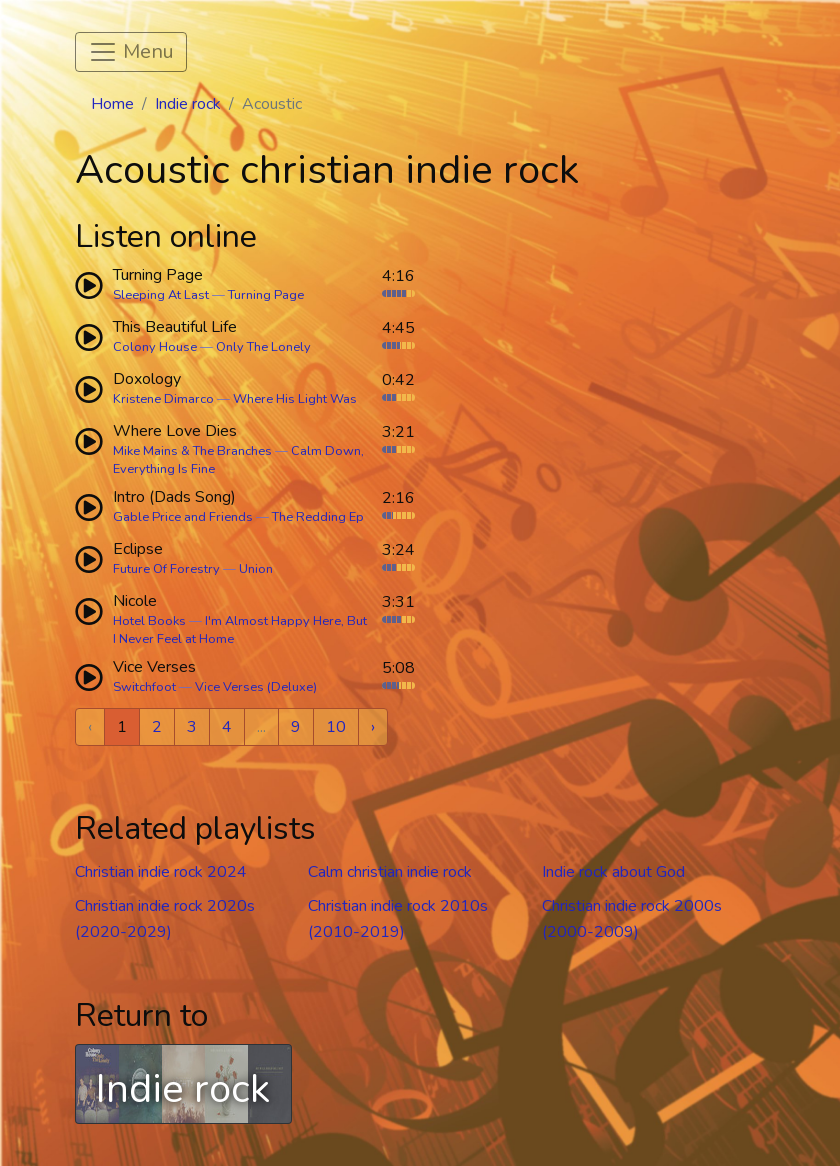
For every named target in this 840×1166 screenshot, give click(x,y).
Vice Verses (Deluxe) (256, 687)
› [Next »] (373, 727)
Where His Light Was (295, 399)
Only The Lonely (263, 347)
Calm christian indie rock (390, 872)
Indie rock (188, 104)
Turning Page (266, 295)
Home (112, 104)
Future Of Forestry (166, 569)
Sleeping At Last (161, 295)
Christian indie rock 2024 (161, 872)
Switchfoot (144, 687)
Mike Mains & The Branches (192, 451)
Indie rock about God (613, 872)
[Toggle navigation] (131, 52)
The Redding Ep (318, 517)
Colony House (155, 347)
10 (336, 727)
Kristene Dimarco (163, 399)
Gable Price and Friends (183, 517)
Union (256, 569)
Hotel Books (149, 621)
